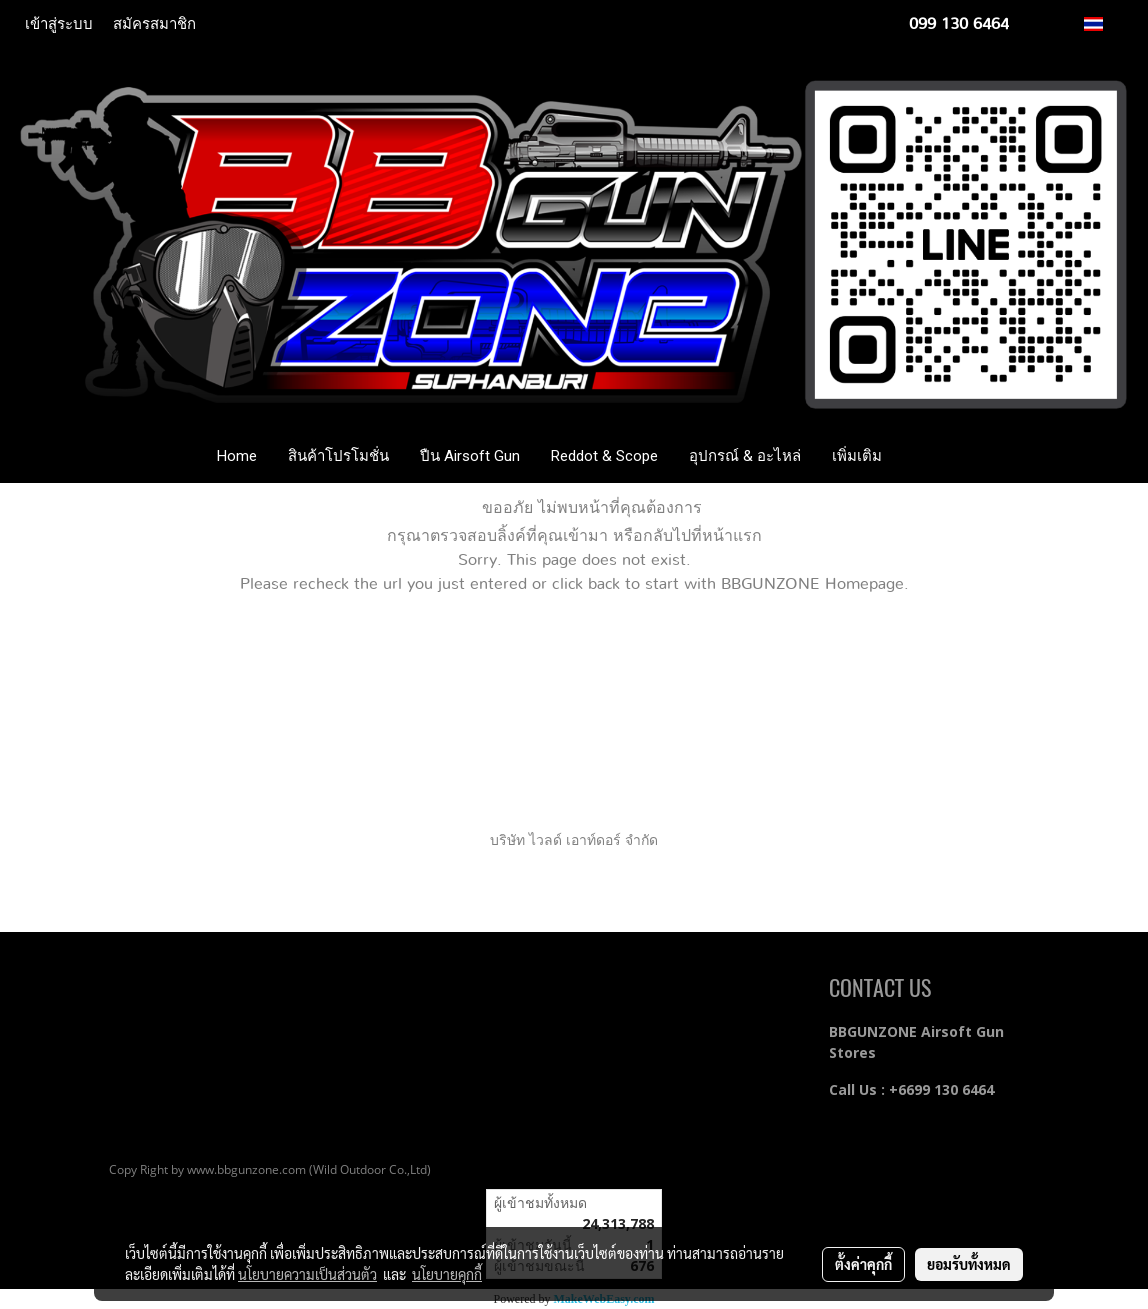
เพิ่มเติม (857, 456)
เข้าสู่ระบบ (59, 24)
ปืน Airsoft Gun (470, 456)
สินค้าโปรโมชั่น (338, 456)
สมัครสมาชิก (154, 24)
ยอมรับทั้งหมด (969, 1264)
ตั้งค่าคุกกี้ (863, 1264)
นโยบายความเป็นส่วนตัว (307, 1274)
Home (237, 456)
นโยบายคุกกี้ (447, 1274)
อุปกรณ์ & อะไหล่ (745, 456)
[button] (927, 456)
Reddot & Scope (604, 456)
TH (1104, 23)
